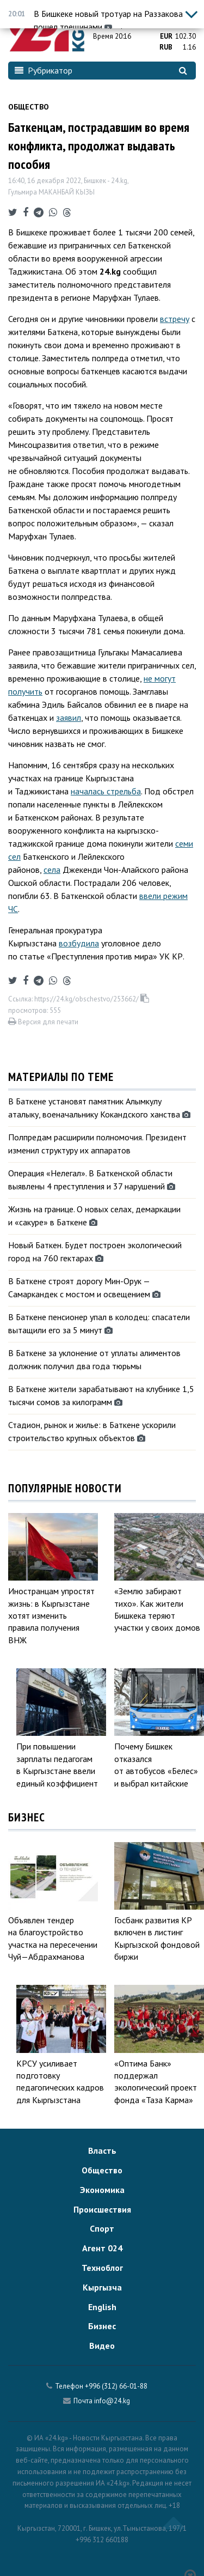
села (52, 869)
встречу (174, 318)
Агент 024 (102, 2248)
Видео (102, 2345)
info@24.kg (112, 2400)
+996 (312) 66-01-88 (116, 2386)
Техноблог (102, 2267)
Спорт (102, 2228)
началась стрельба (106, 791)
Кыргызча (102, 2287)
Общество (28, 107)
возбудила (79, 943)
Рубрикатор (43, 70)
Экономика (102, 2189)
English (102, 2306)
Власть (102, 2150)
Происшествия (102, 2209)
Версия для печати (43, 1021)
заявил (68, 717)
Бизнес (102, 2325)
